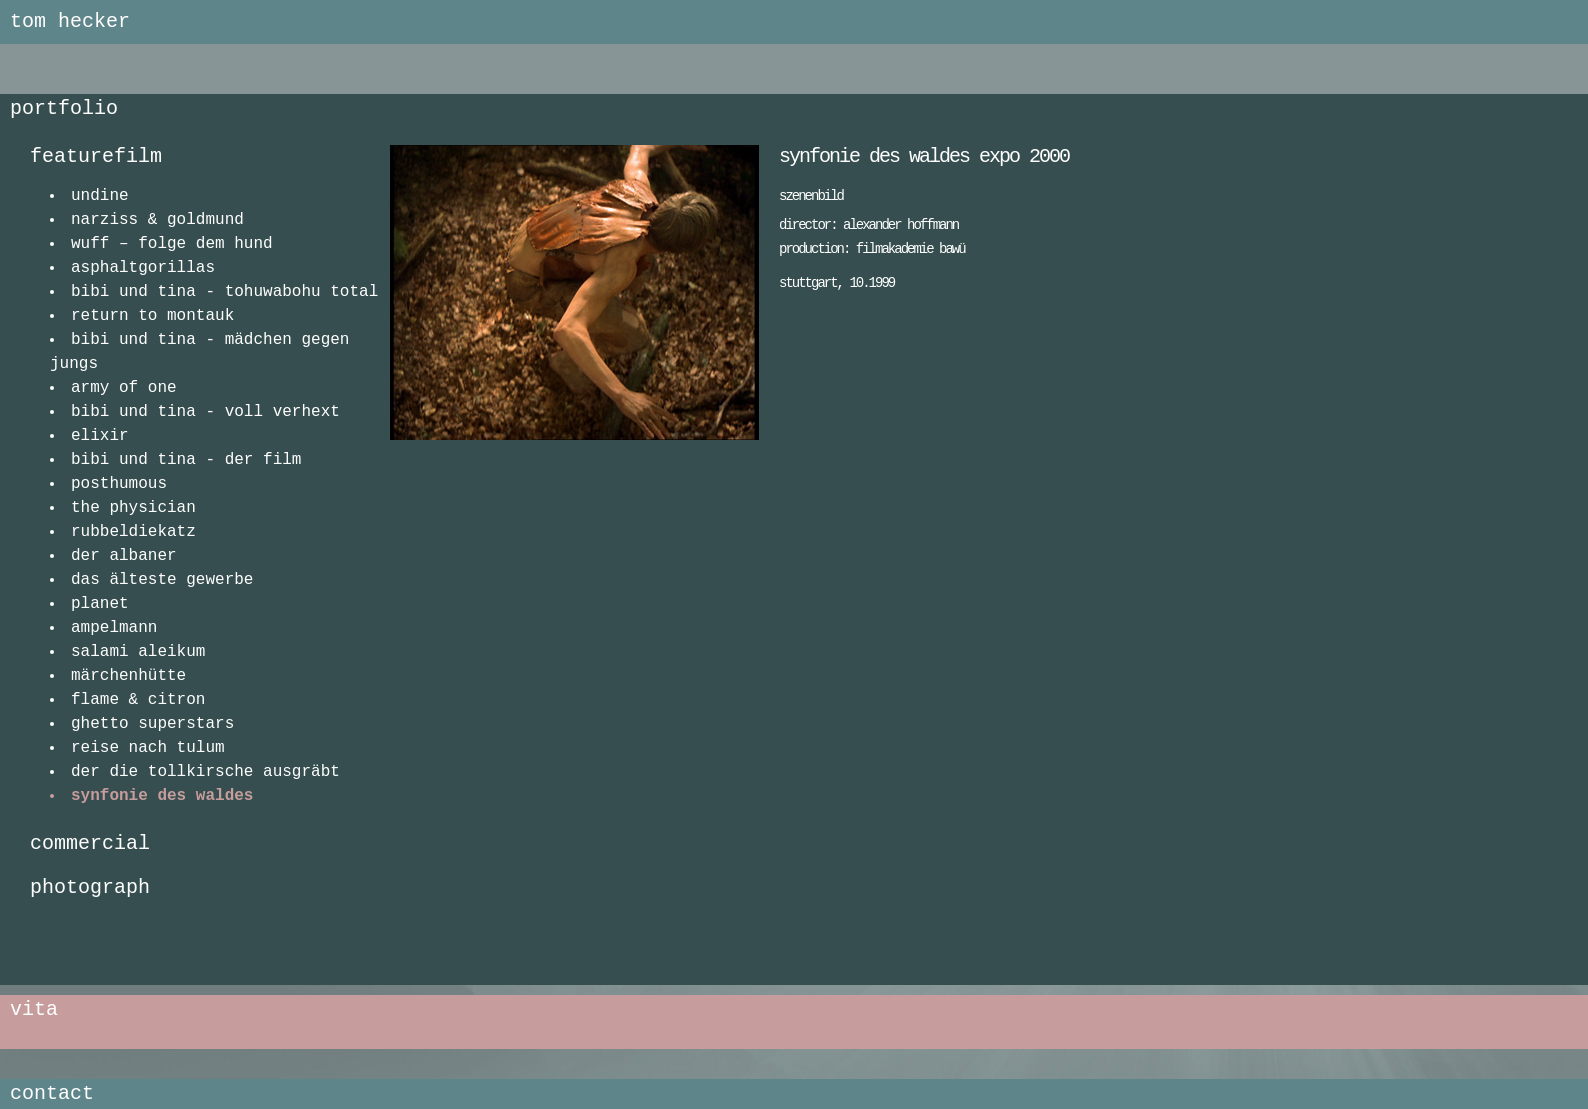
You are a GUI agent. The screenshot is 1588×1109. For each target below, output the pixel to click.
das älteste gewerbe (162, 580)
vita (34, 1009)
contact (52, 1093)
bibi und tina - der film (186, 460)
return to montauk (152, 316)
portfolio (64, 108)
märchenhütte (128, 676)
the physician (133, 508)
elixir (100, 436)
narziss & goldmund (157, 220)
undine (100, 196)
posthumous (119, 484)
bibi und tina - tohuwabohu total (224, 292)
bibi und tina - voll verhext (205, 412)
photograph (90, 887)
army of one (124, 388)
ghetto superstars (152, 724)
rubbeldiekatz (133, 532)
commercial (90, 843)
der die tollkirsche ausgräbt (205, 772)
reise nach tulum (148, 748)
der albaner (124, 556)
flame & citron (138, 700)
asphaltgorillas (143, 268)
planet (100, 604)
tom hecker (70, 21)
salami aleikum (138, 652)
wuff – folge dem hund (172, 244)
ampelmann (114, 628)
